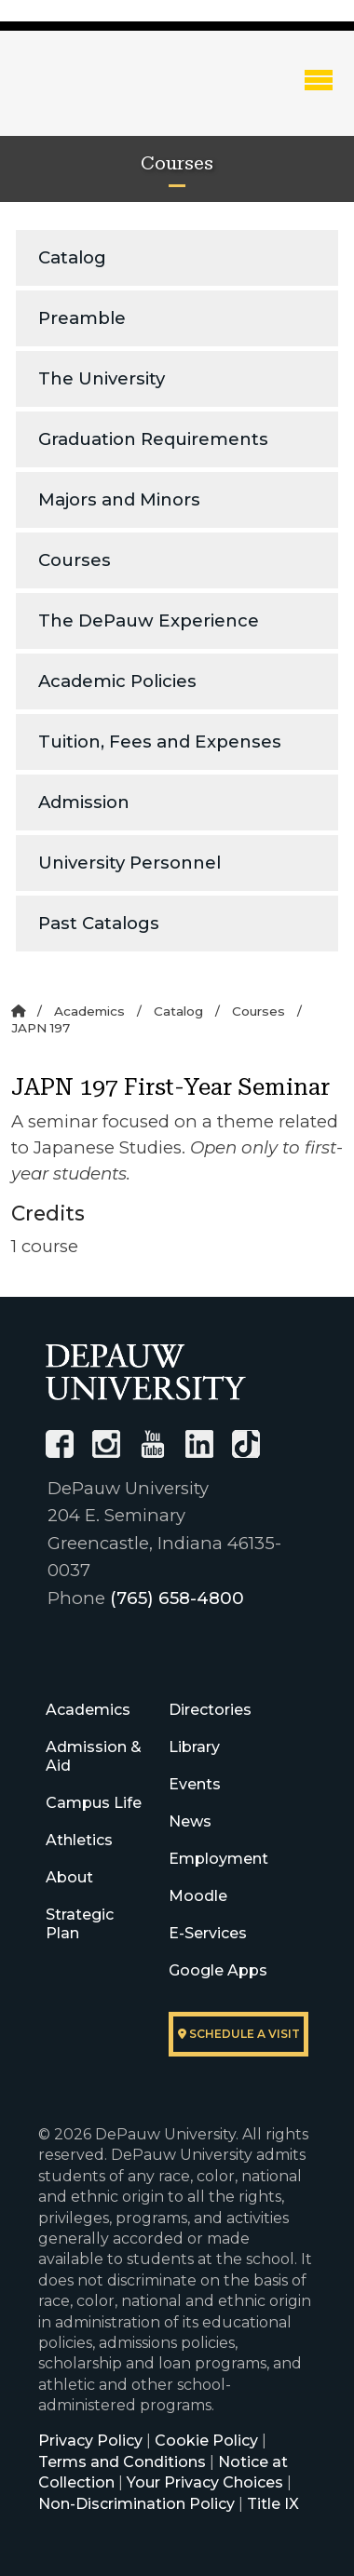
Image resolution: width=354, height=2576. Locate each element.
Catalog (72, 257)
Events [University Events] (195, 1784)
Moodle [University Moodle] (198, 1896)
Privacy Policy (90, 2440)
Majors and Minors (119, 499)
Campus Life (94, 1803)
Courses (74, 560)
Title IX (273, 2504)
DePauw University (112, 95)
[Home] (18, 1011)
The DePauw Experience (148, 620)
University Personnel (129, 862)
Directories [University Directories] (210, 1710)
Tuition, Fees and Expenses (159, 741)
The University (101, 378)
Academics (89, 1011)
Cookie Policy (206, 2440)
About (69, 1877)
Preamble (82, 318)
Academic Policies (117, 681)
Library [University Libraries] (194, 1747)
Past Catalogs (98, 923)
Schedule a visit (239, 2034)
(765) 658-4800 (177, 1598)
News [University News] (190, 1821)
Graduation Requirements (153, 439)
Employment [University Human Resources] (218, 1859)
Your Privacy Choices (205, 2482)
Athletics (79, 1840)
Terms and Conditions (122, 2462)
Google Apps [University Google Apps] (218, 1970)
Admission (83, 802)
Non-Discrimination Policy (136, 2504)
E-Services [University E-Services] (208, 1933)
